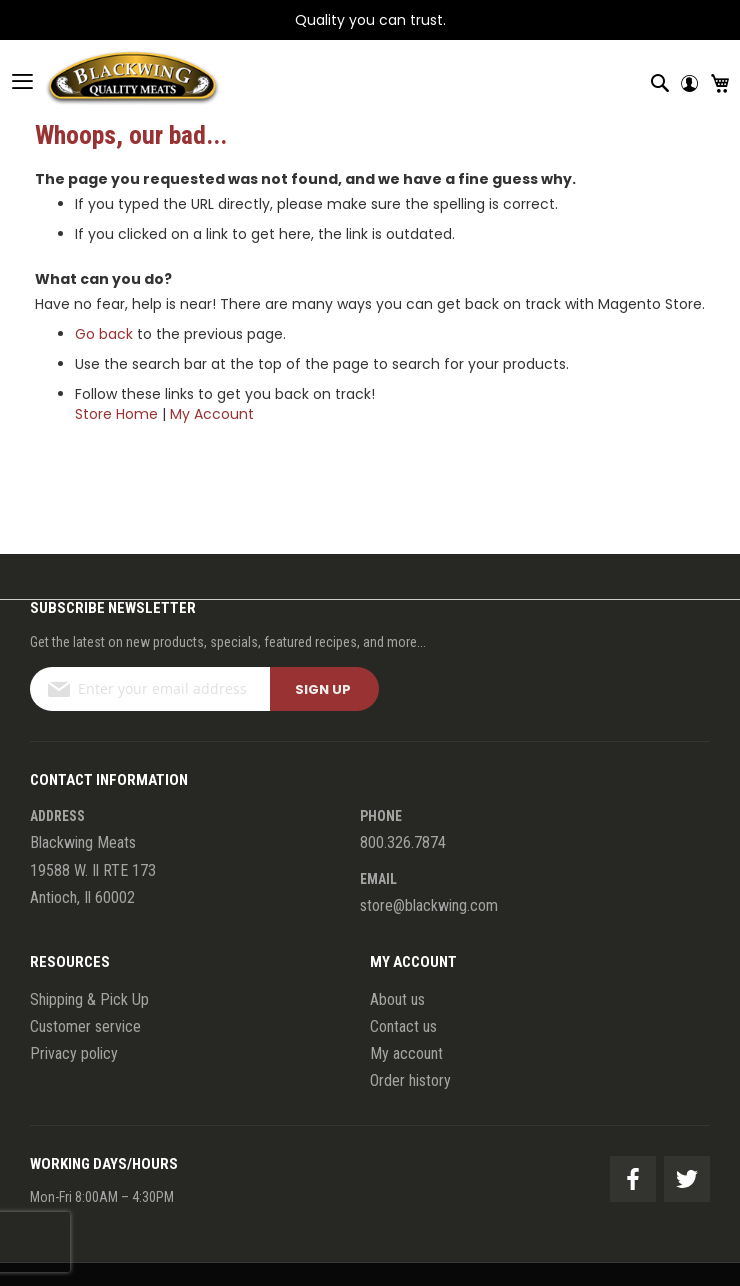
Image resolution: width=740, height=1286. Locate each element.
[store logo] (110, 81)
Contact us (403, 1026)
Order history (410, 1080)
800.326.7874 (403, 842)
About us (397, 999)
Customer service (85, 1026)
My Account (212, 414)
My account (406, 1053)
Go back (104, 334)
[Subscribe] (324, 689)
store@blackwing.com (429, 905)
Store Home (116, 414)
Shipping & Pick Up (89, 999)
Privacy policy (74, 1053)
